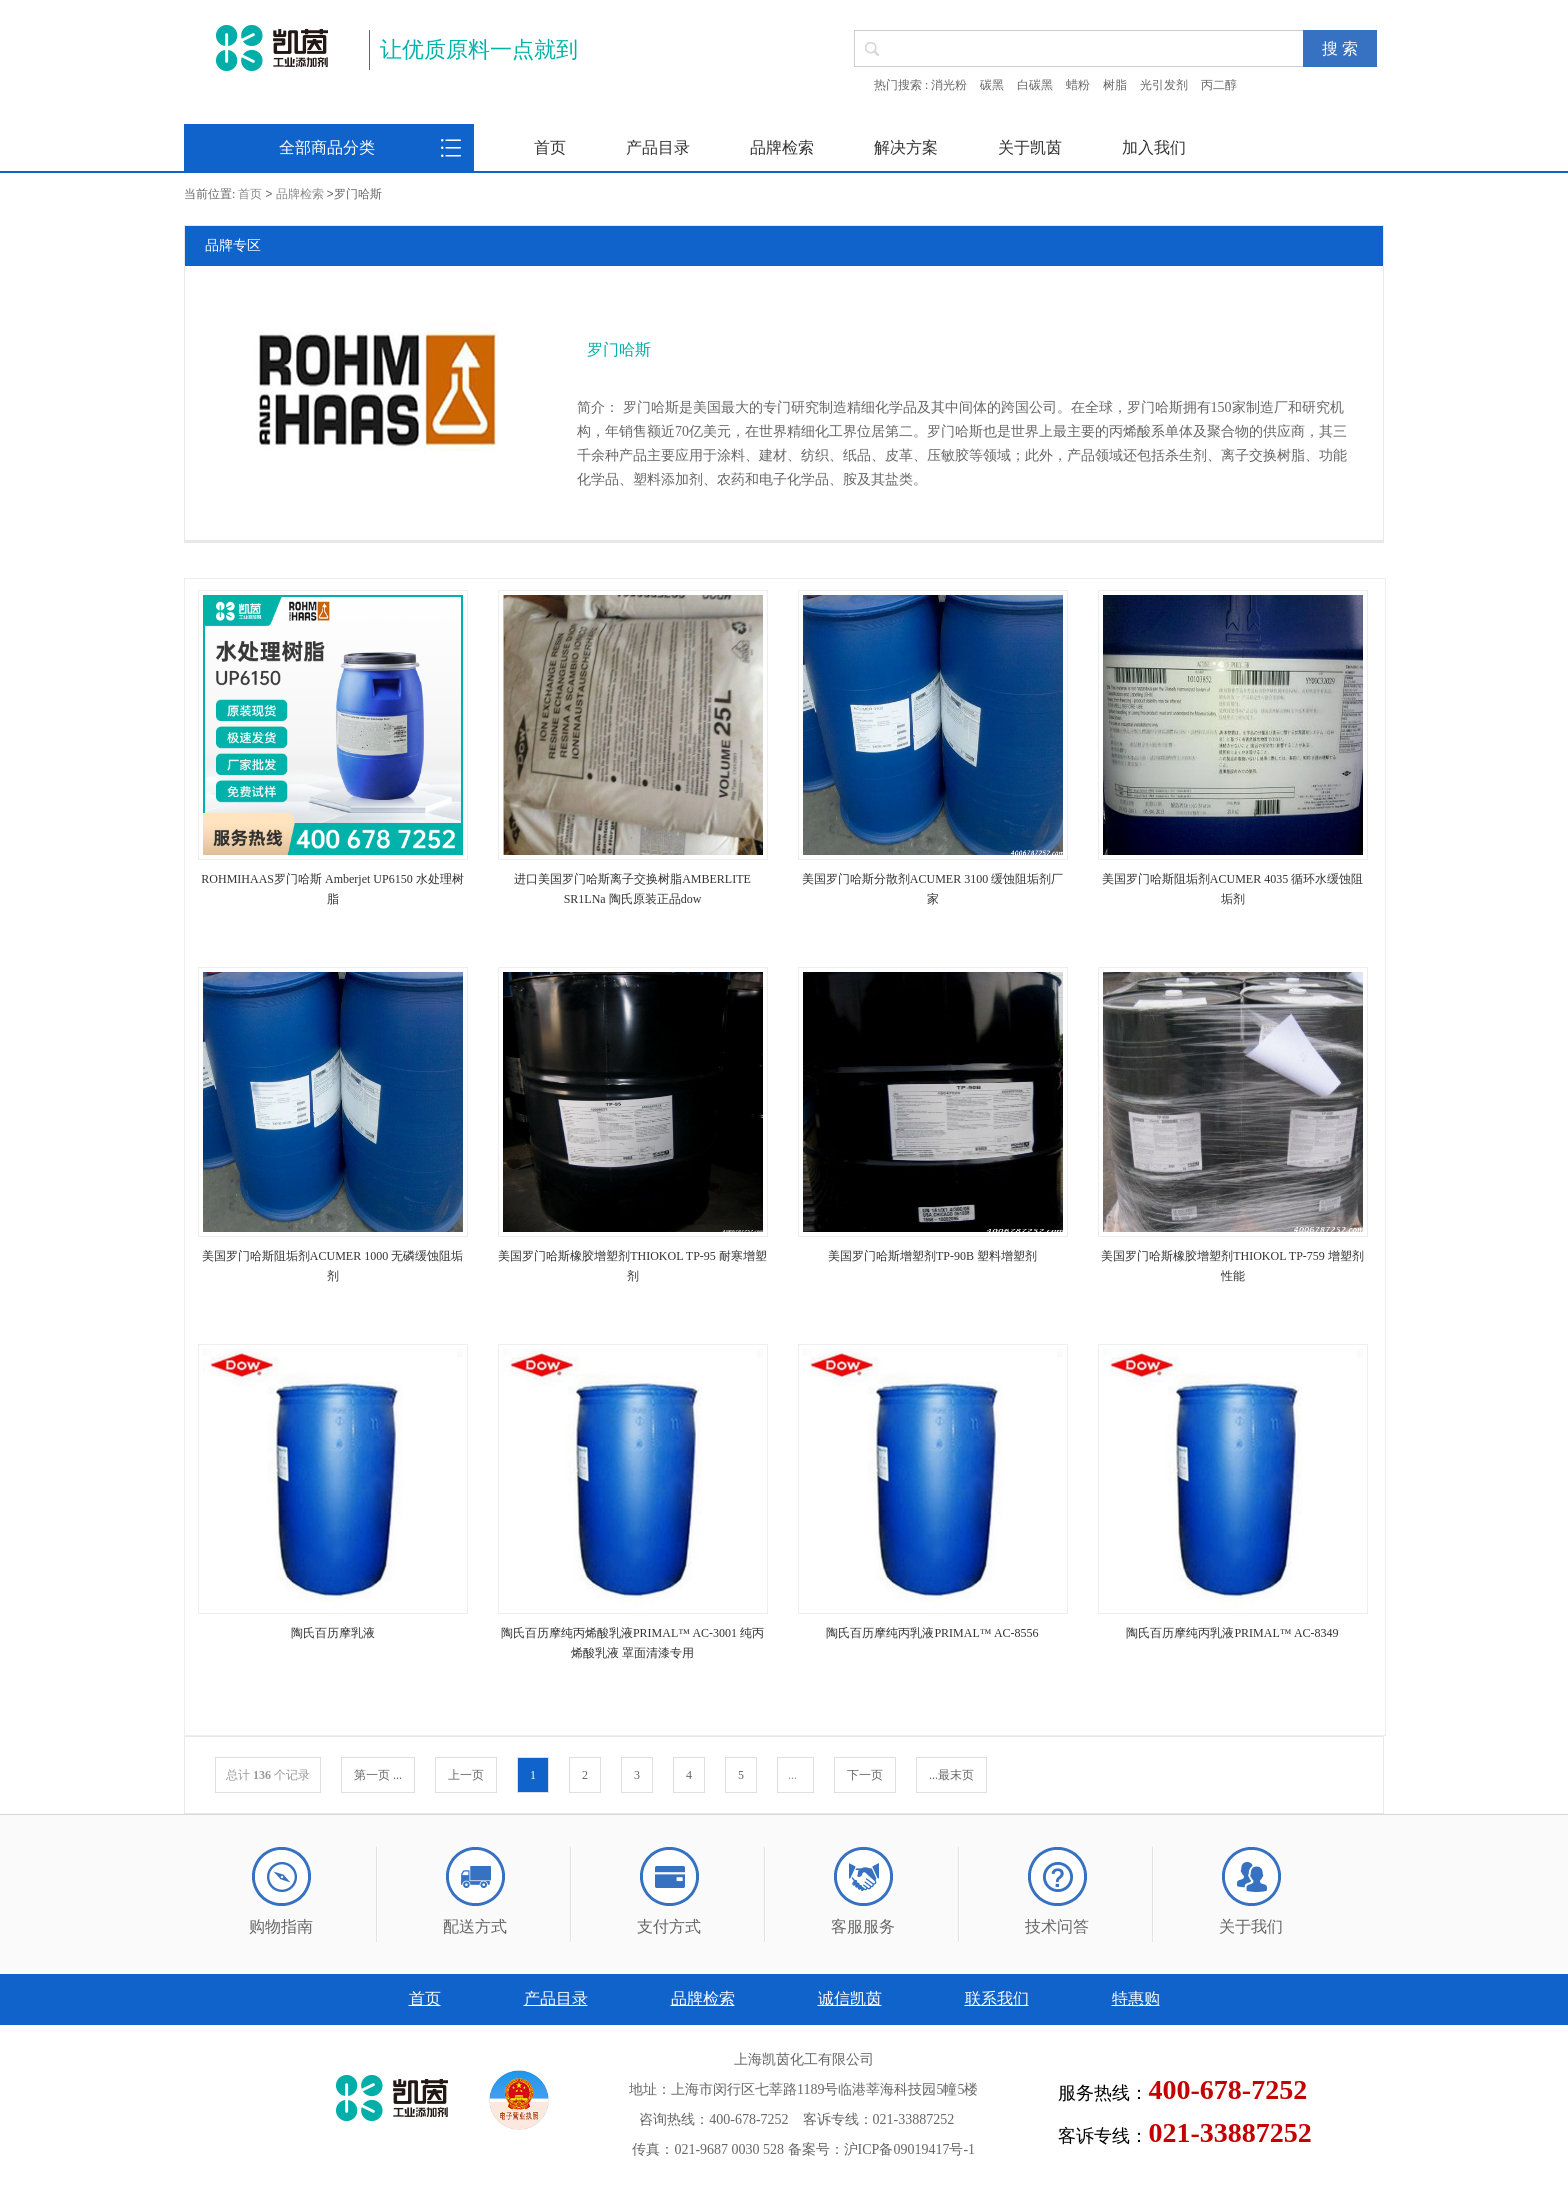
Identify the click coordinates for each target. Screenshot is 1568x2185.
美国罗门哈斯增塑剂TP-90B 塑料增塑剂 (932, 1256)
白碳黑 (1035, 85)
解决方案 (906, 147)
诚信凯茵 (850, 1998)
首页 (550, 147)
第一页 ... (378, 1775)
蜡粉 (1078, 85)
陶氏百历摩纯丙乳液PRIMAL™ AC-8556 (932, 1633)
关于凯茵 (1030, 147)
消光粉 (949, 85)
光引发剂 (1164, 85)
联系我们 (997, 1998)
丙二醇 (1219, 85)
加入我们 (1154, 147)
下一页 (865, 1775)
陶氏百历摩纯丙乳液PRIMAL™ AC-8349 (1232, 1633)
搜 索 (1340, 48)
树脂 (1115, 85)
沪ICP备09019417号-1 (909, 2149)
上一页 (466, 1775)
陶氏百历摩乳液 (333, 1633)
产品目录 (658, 147)
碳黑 (992, 85)
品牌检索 (782, 147)
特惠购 (1136, 1998)
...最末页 (951, 1775)
